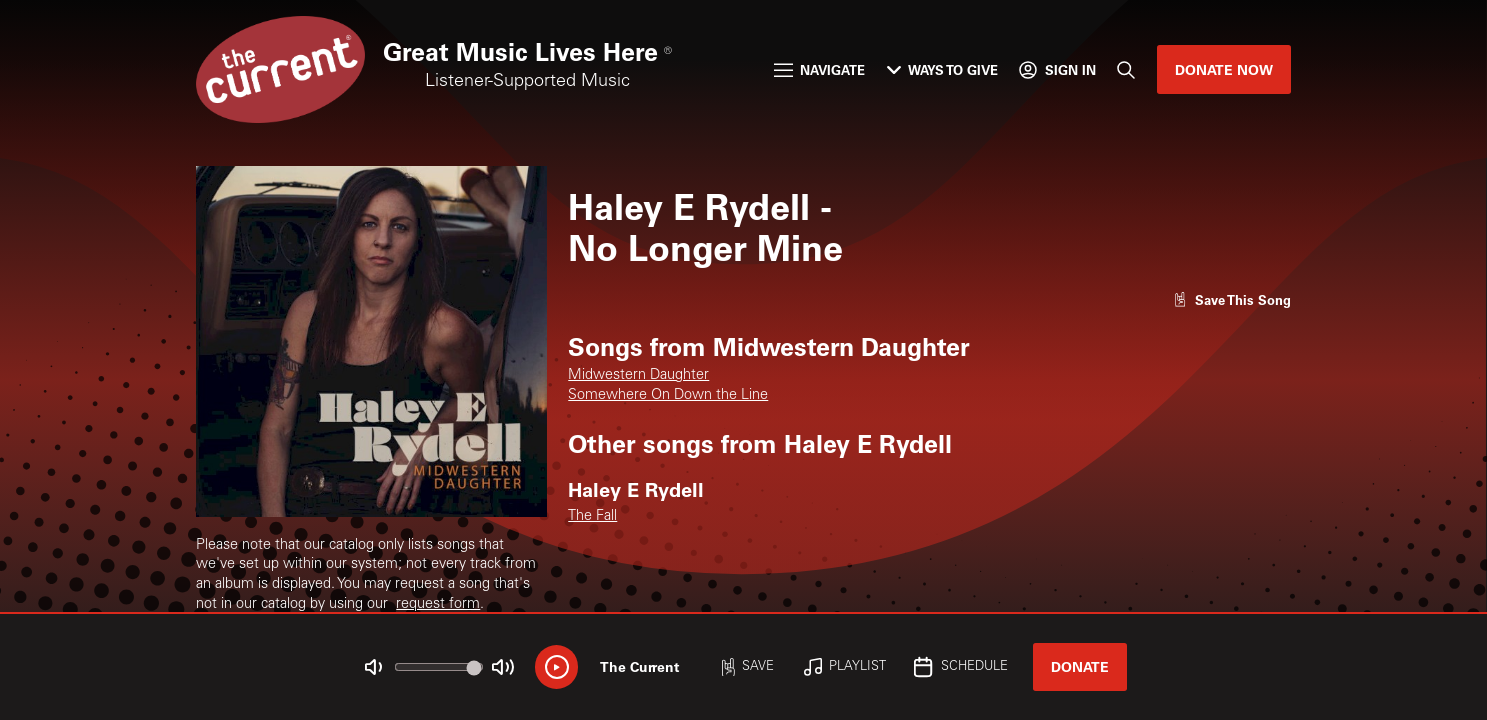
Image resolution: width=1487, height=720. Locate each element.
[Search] (1126, 69)
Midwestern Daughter (638, 376)
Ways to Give (942, 69)
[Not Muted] (373, 667)
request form (438, 605)
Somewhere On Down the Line (668, 396)
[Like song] (1232, 299)
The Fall (592, 517)
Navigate (819, 69)
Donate (1080, 666)
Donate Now (1224, 69)
